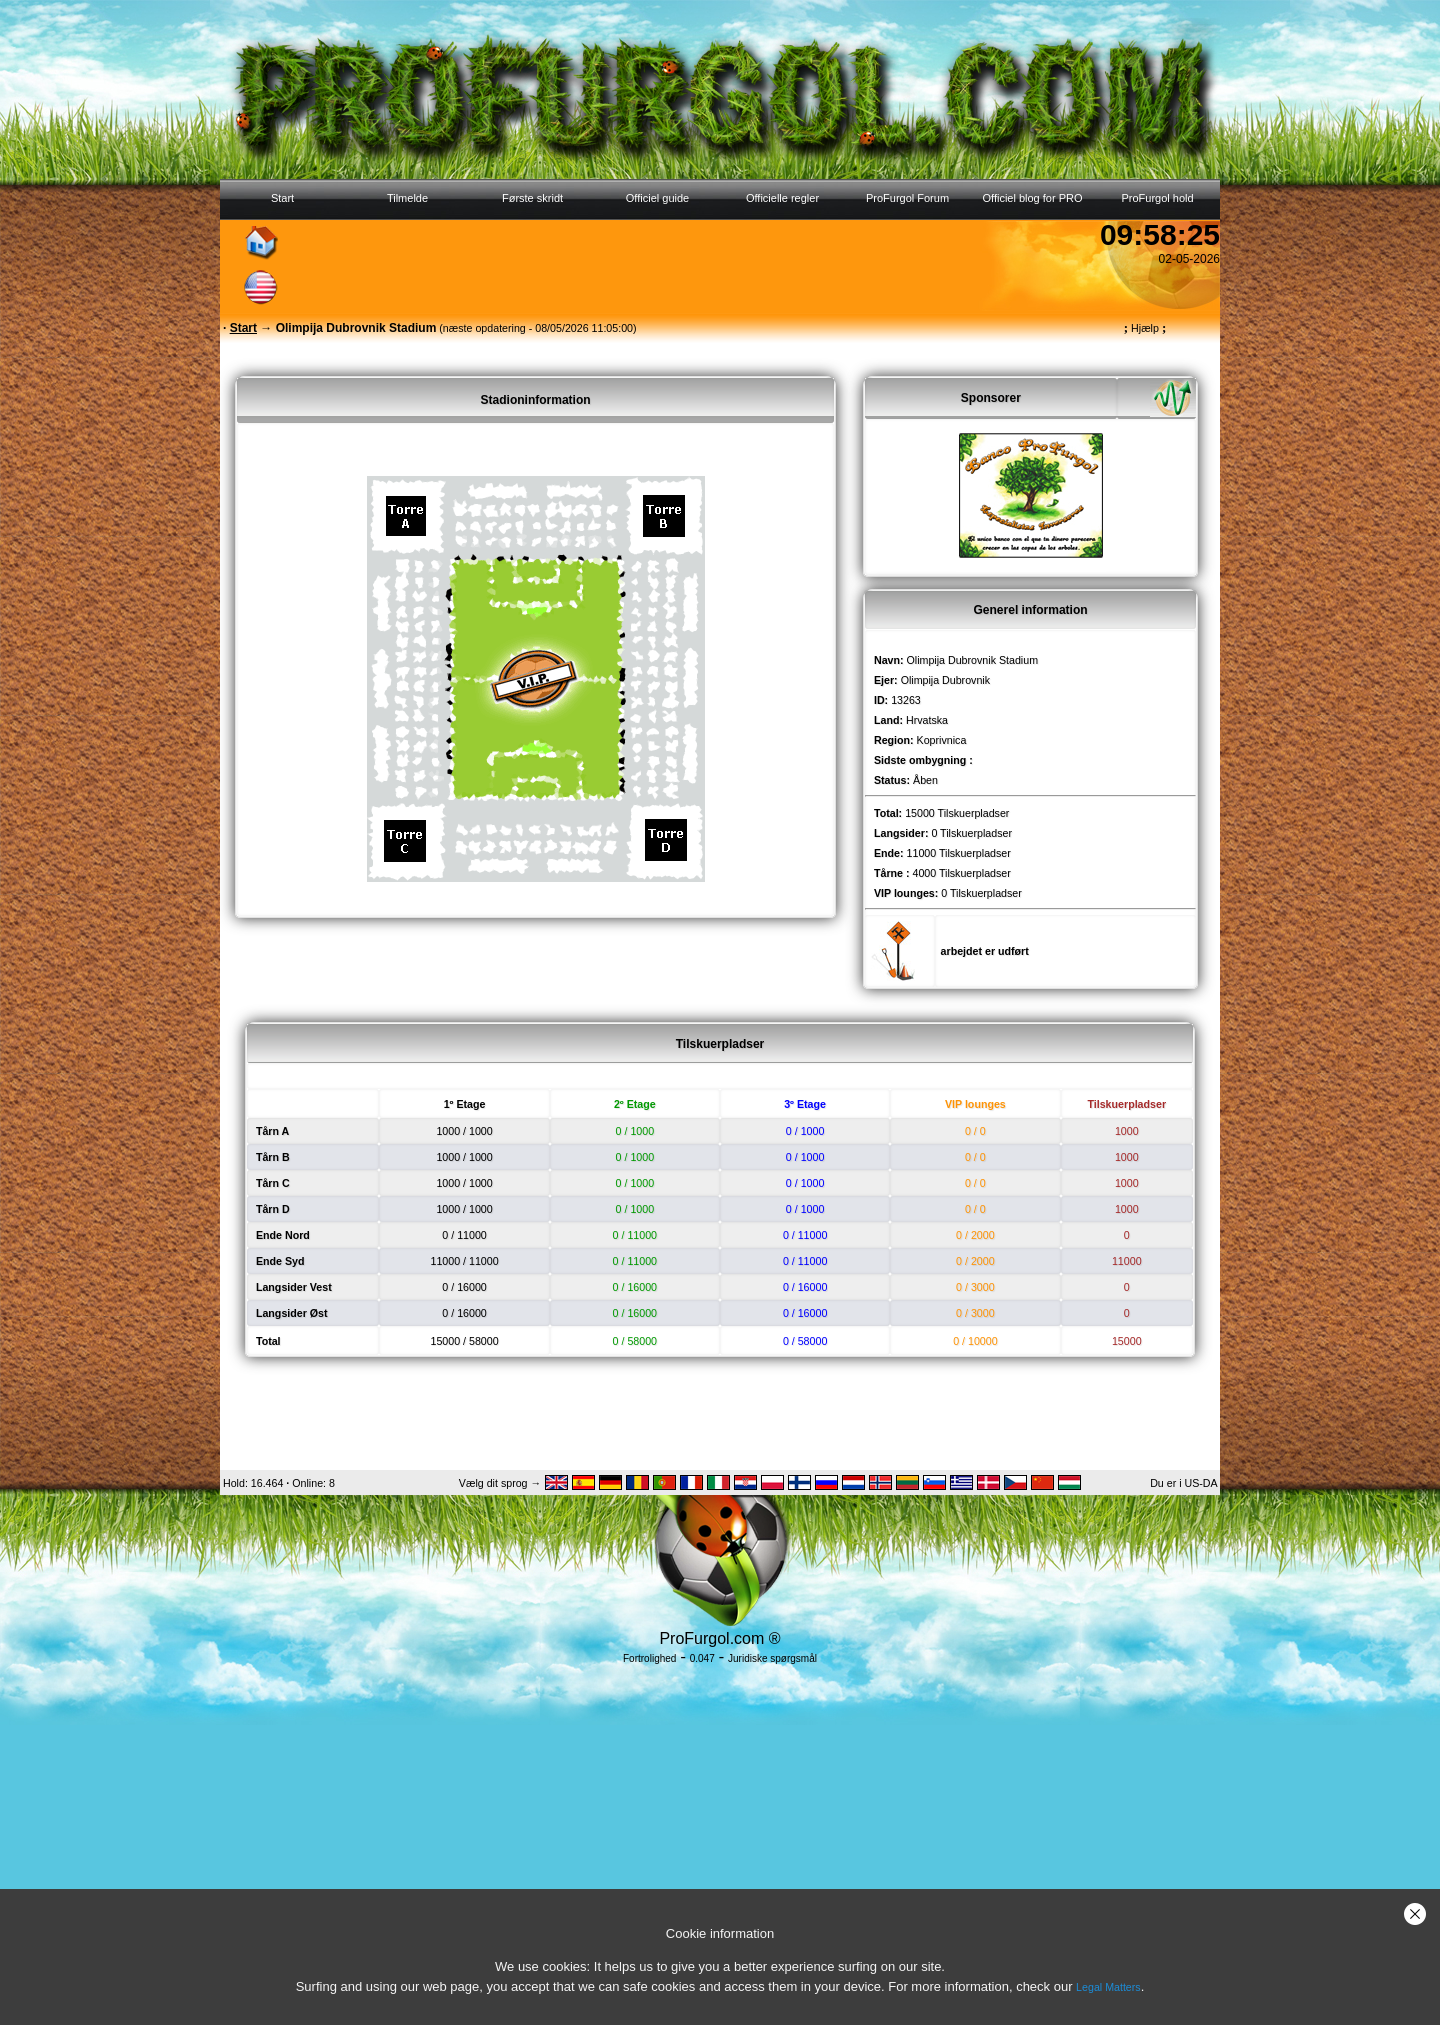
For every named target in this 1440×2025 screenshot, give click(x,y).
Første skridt (532, 198)
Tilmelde (407, 198)
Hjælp (1145, 328)
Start (282, 198)
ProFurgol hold (1157, 198)
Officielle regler (782, 198)
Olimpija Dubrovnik (945, 680)
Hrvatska (927, 720)
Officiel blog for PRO (1032, 198)
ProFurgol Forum (907, 198)
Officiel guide (657, 198)
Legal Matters (1108, 1987)
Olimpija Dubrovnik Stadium (972, 660)
